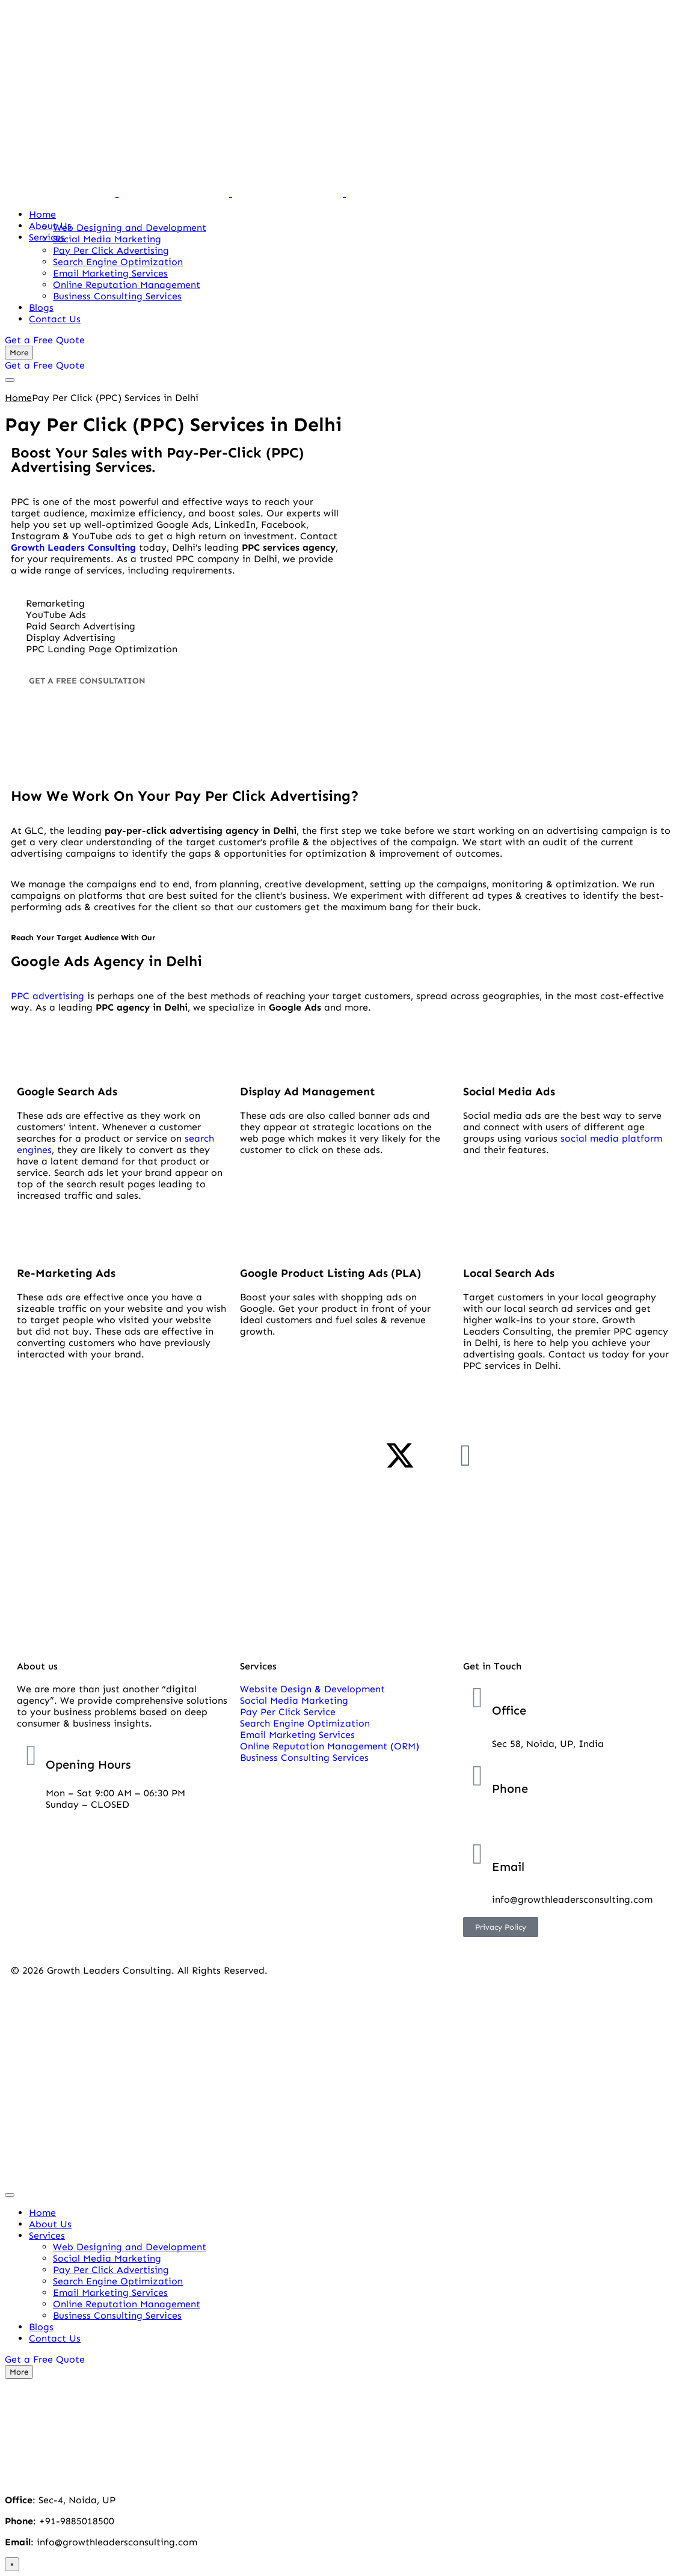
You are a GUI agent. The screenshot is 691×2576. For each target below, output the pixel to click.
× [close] (12, 2564)
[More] (19, 352)
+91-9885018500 (529, 1822)
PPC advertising (47, 996)
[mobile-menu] (9, 380)
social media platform (611, 1138)
